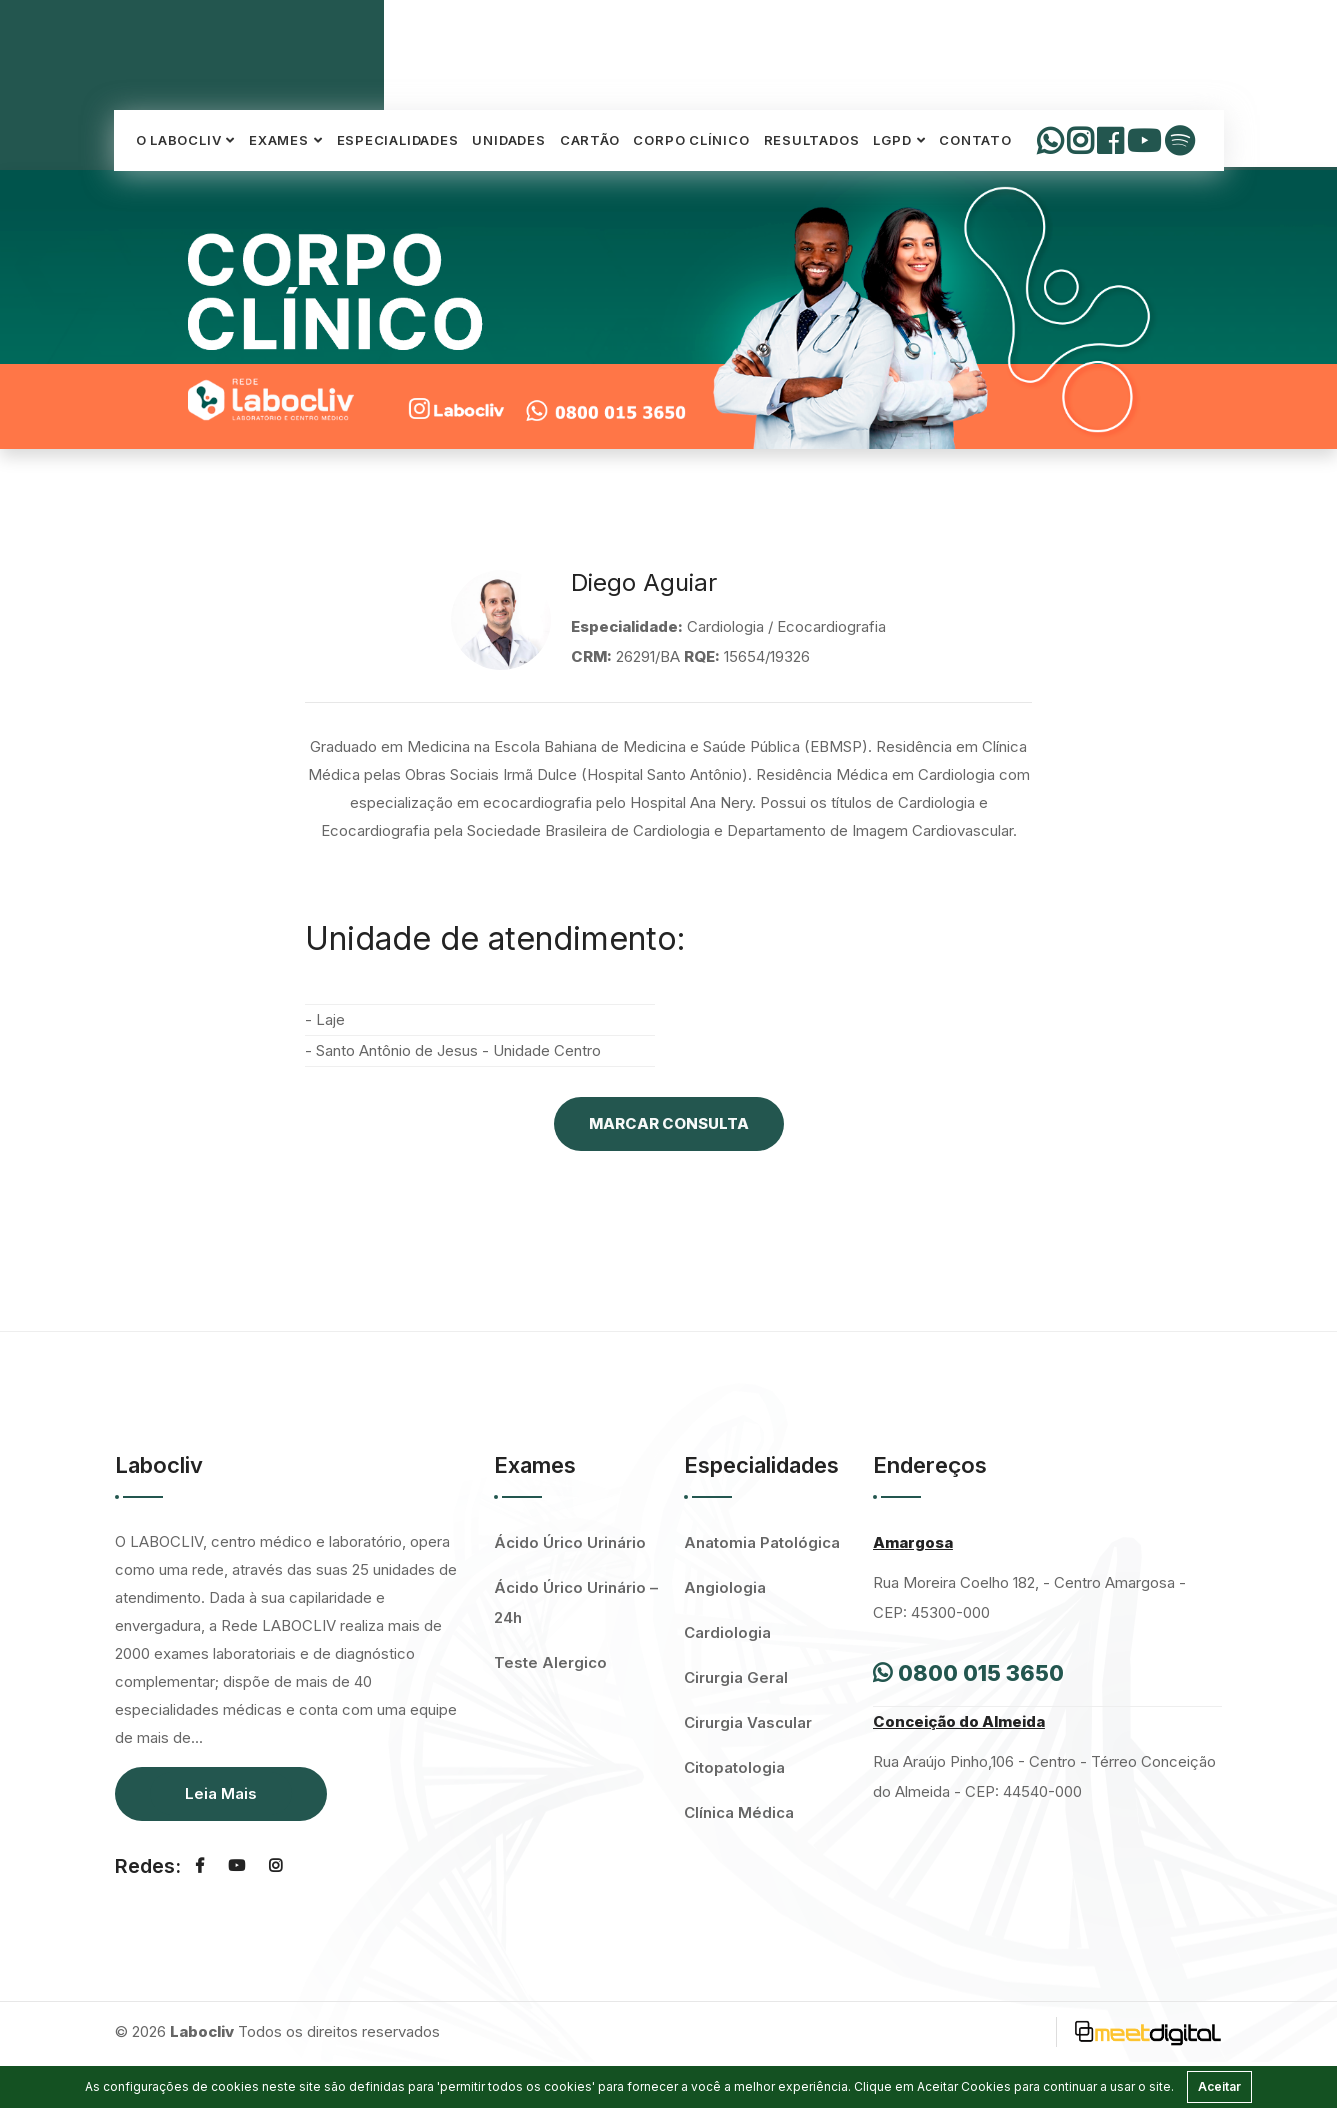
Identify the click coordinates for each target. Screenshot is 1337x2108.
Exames (279, 140)
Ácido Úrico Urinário (570, 1542)
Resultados (812, 140)
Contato (975, 140)
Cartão (590, 140)
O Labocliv (179, 140)
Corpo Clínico (691, 140)
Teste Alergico (550, 1662)
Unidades (508, 140)
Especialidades (398, 140)
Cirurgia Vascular (748, 1722)
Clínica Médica (739, 1812)
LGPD (892, 140)
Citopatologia (734, 1767)
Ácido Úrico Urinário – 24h (576, 1602)
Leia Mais (221, 1793)
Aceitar (1219, 2086)
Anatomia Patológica (762, 1542)
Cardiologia (727, 1632)
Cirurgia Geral (736, 1677)
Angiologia (725, 1587)
